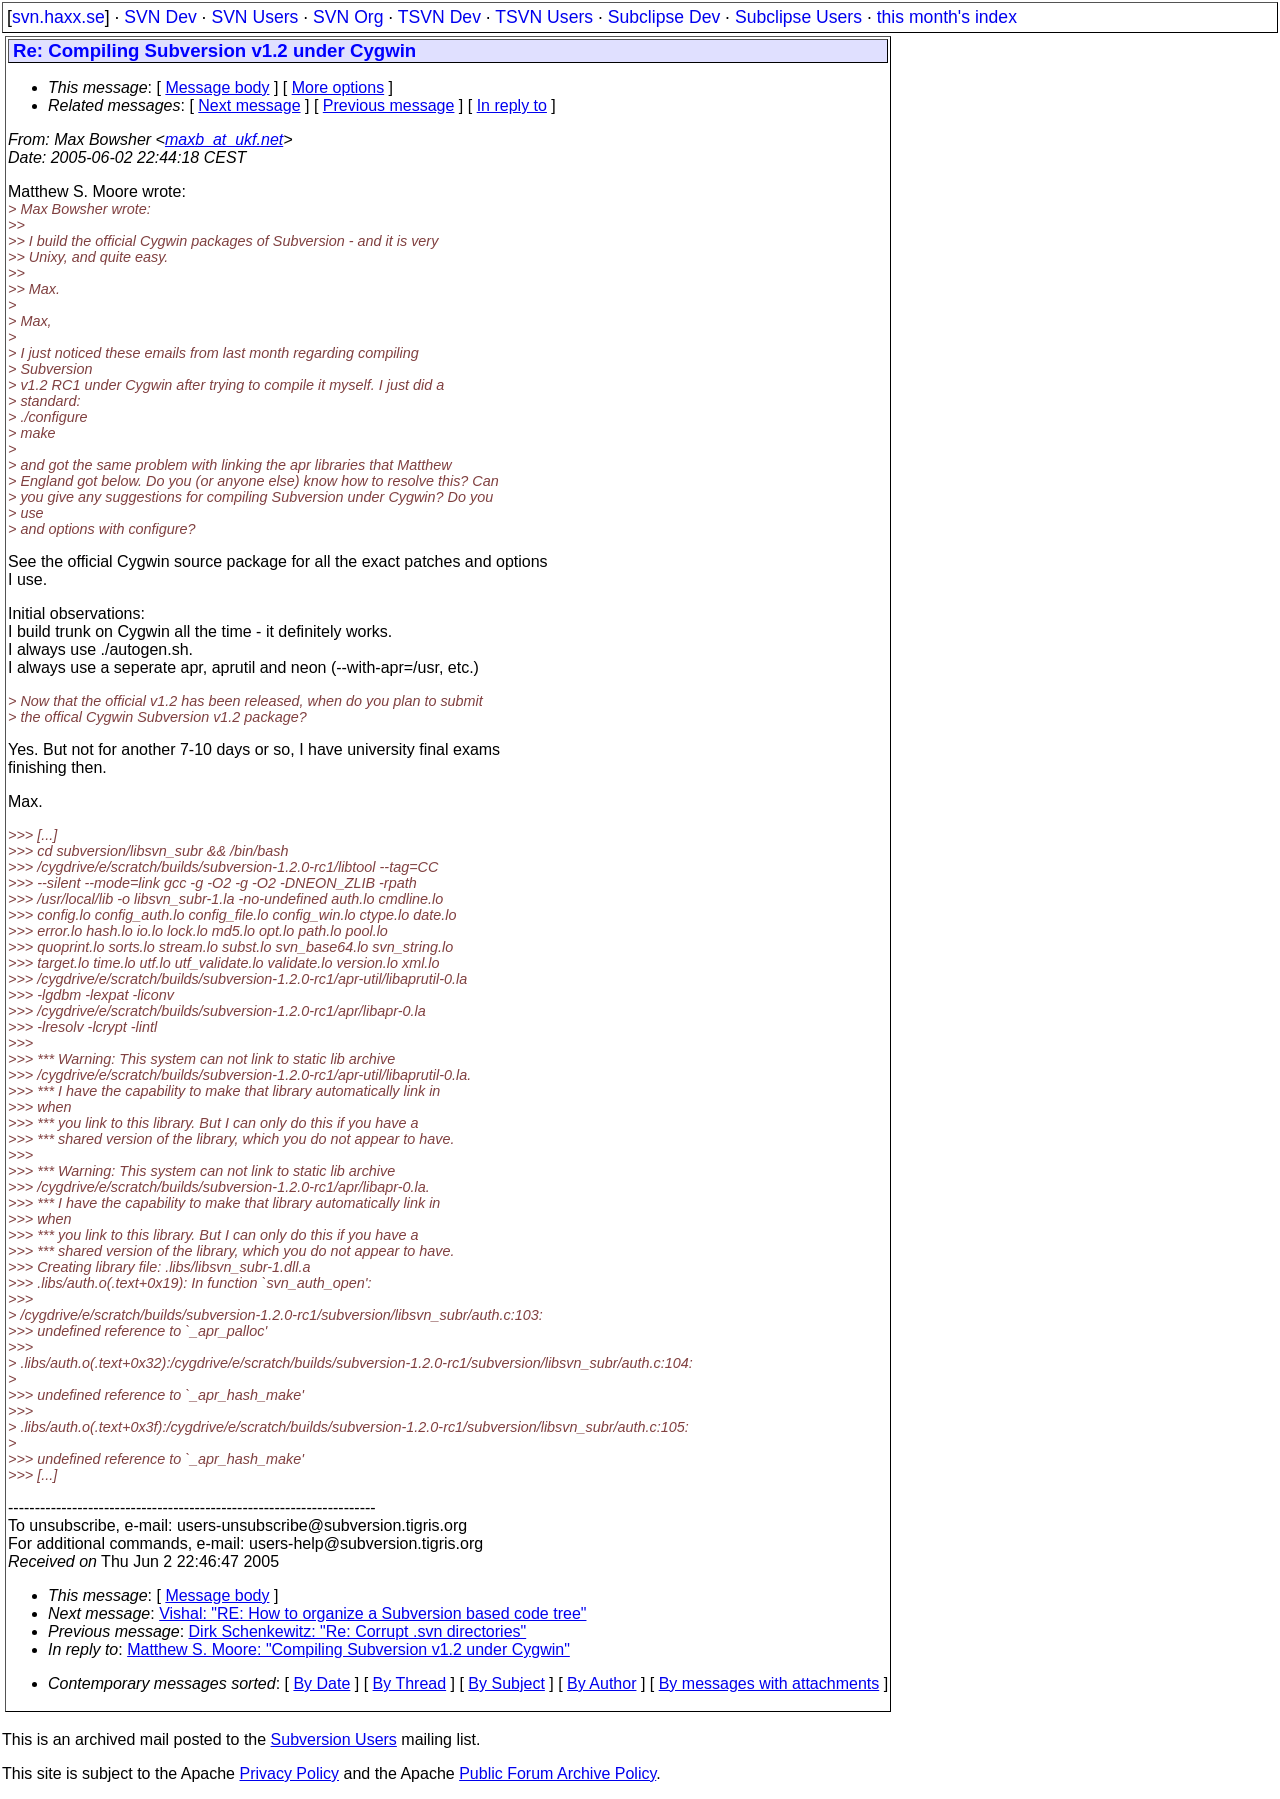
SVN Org (348, 17)
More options (338, 87)
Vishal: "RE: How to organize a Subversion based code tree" (372, 1613)
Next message (249, 105)
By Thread (410, 1683)
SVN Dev (160, 17)
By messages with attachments (769, 1683)
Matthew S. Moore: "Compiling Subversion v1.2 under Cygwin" (348, 1649)
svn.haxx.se (58, 17)
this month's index (947, 17)
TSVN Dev (439, 17)
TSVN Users (544, 17)
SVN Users (254, 17)
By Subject (506, 1683)
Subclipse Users (798, 17)
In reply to (512, 105)
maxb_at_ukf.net (224, 139)
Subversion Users (334, 1739)
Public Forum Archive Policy (557, 1773)
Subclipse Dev (664, 17)
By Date (321, 1683)
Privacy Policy (289, 1773)
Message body (217, 87)
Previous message (389, 105)
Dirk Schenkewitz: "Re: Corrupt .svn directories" (358, 1631)
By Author (601, 1683)
